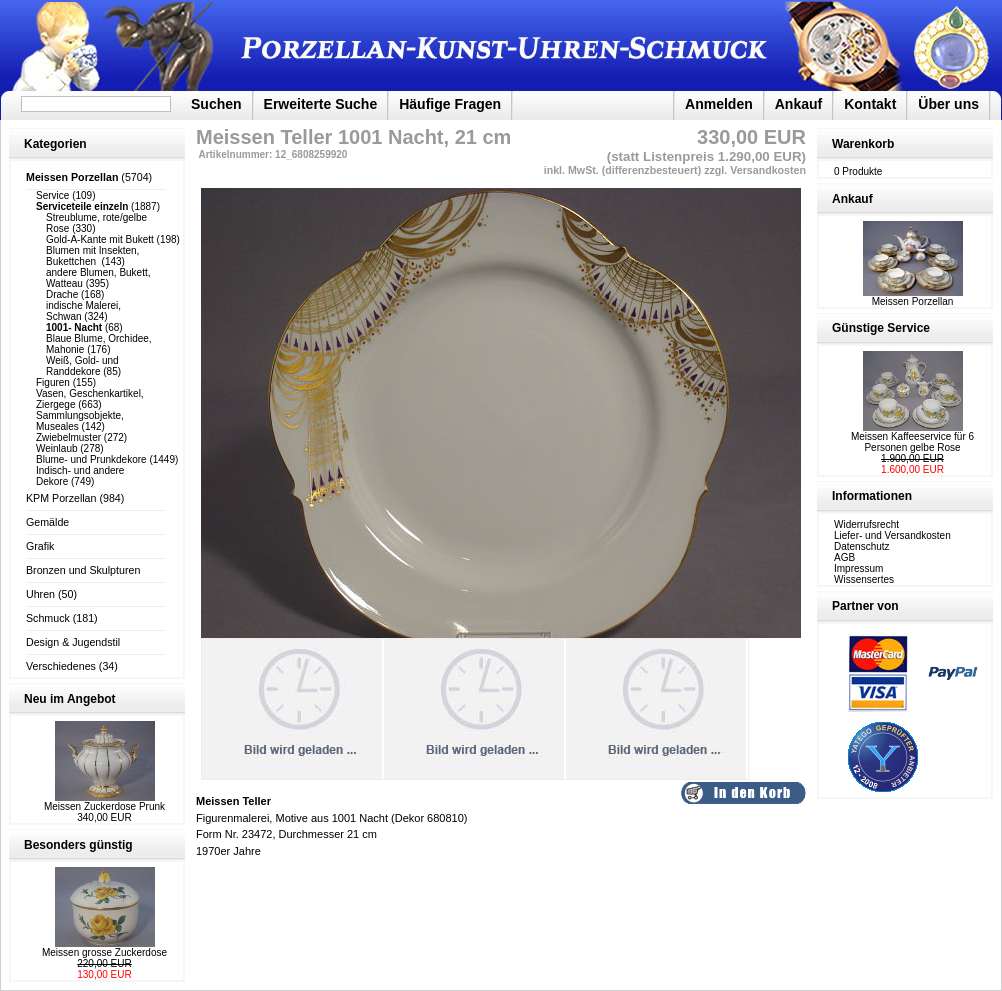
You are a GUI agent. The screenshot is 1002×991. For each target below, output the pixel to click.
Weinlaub (57, 448)
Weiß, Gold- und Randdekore (82, 366)
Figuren (53, 382)
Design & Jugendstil (73, 642)
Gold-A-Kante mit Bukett (100, 239)
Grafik (40, 546)
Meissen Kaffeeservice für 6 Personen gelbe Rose (912, 442)
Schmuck (48, 618)
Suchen (216, 104)
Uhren (40, 594)
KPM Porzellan (61, 498)
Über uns (948, 104)
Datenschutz (862, 546)
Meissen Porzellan (913, 297)
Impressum (858, 568)
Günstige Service (881, 328)
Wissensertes (864, 579)
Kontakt (870, 104)
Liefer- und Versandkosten (892, 535)
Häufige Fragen (450, 104)
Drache (62, 294)
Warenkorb (863, 144)
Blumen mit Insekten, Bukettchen (92, 256)
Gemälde (47, 522)
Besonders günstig (78, 845)
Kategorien (55, 144)
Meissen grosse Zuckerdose (104, 952)
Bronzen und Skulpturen (83, 570)
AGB (844, 557)
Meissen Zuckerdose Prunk (104, 806)
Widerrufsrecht (866, 524)
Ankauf (798, 104)
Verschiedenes (61, 666)
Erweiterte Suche (321, 104)
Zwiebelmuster (68, 437)
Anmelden (719, 104)
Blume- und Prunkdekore (91, 459)
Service (52, 195)
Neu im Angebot (70, 699)
